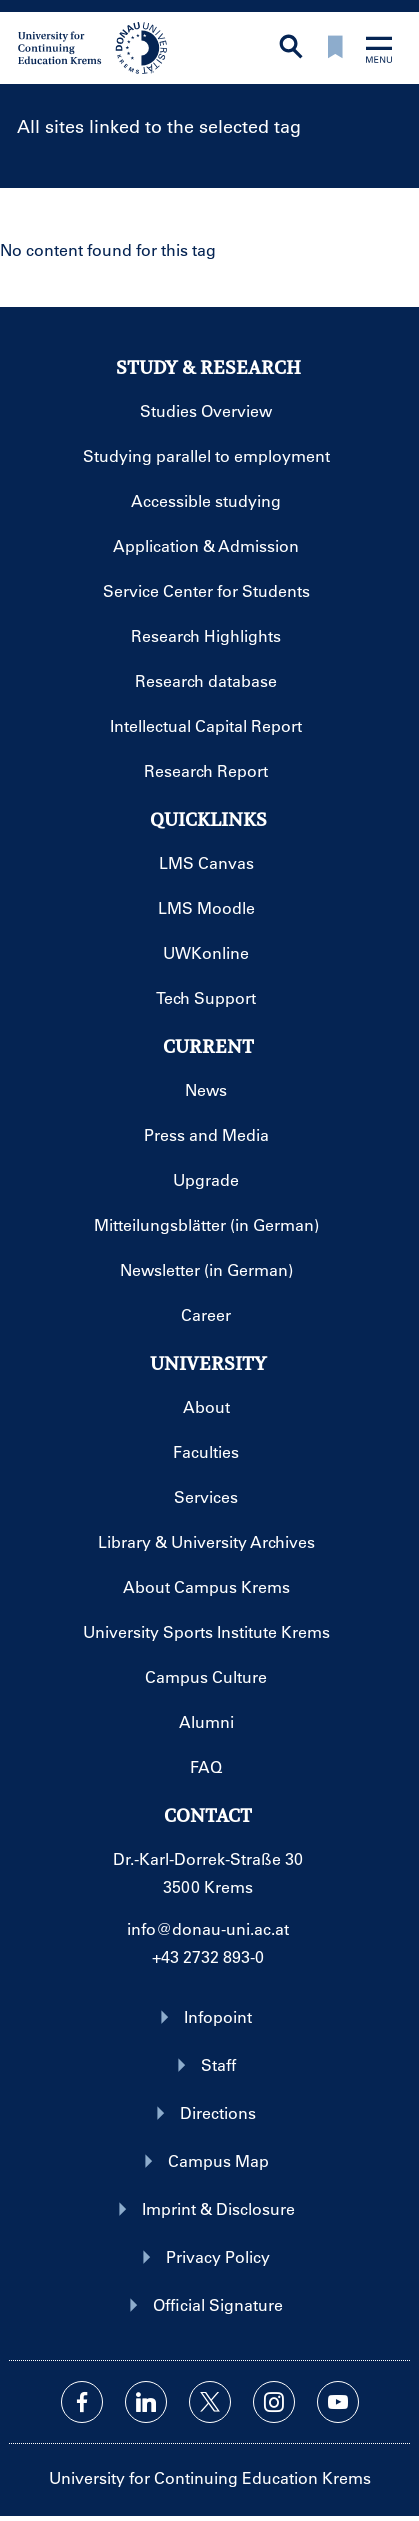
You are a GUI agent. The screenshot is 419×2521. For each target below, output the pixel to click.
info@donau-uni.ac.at (208, 1928)
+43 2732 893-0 (208, 1956)
